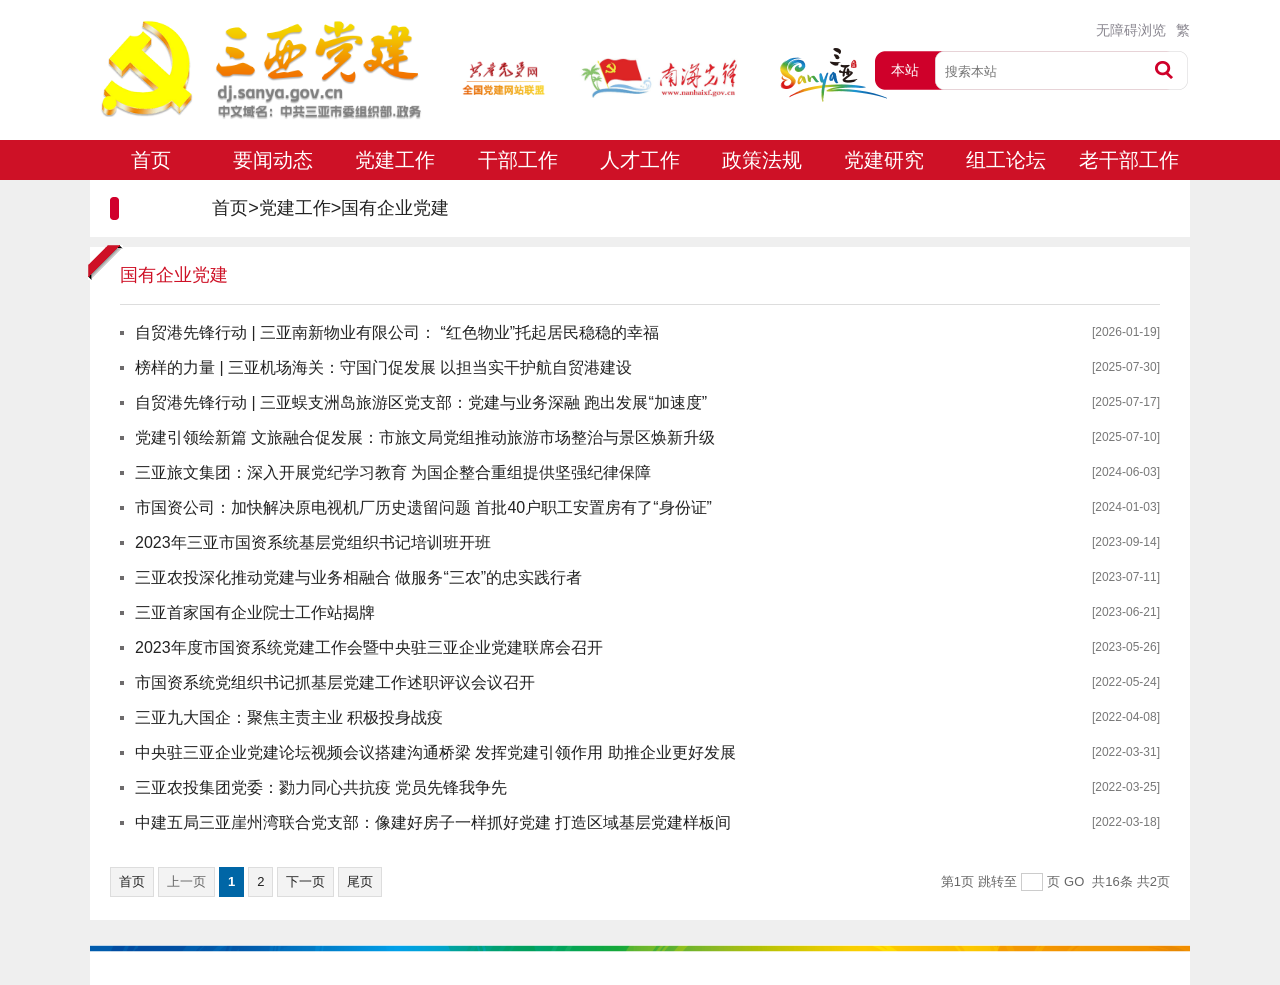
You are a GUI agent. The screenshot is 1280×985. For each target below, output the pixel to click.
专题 (151, 200)
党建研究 (884, 160)
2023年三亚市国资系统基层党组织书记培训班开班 (313, 542)
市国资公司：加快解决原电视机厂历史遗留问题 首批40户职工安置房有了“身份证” (423, 507)
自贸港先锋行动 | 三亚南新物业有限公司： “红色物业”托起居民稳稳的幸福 (397, 332)
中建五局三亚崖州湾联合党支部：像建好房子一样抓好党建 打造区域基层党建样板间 (433, 822)
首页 (151, 160)
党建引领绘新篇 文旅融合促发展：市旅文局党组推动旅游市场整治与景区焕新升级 (425, 437)
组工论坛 (1006, 160)
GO (1074, 881)
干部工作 (518, 160)
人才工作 (640, 160)
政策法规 (762, 160)
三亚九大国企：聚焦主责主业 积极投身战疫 (289, 717)
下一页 (305, 881)
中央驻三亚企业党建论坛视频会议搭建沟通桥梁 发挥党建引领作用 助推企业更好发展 (435, 752)
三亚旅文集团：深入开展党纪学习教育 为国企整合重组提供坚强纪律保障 (393, 472)
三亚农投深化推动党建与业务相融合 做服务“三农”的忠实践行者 (358, 577)
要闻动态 (273, 160)
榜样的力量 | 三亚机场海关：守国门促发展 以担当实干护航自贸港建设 (384, 367)
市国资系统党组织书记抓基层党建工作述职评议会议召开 (335, 682)
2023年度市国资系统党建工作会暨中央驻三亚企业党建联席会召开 (369, 647)
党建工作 (395, 160)
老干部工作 (1129, 160)
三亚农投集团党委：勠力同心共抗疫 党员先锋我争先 (321, 787)
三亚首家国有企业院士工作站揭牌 (255, 612)
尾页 (360, 881)
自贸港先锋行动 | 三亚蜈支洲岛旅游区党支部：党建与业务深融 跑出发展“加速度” (421, 402)
